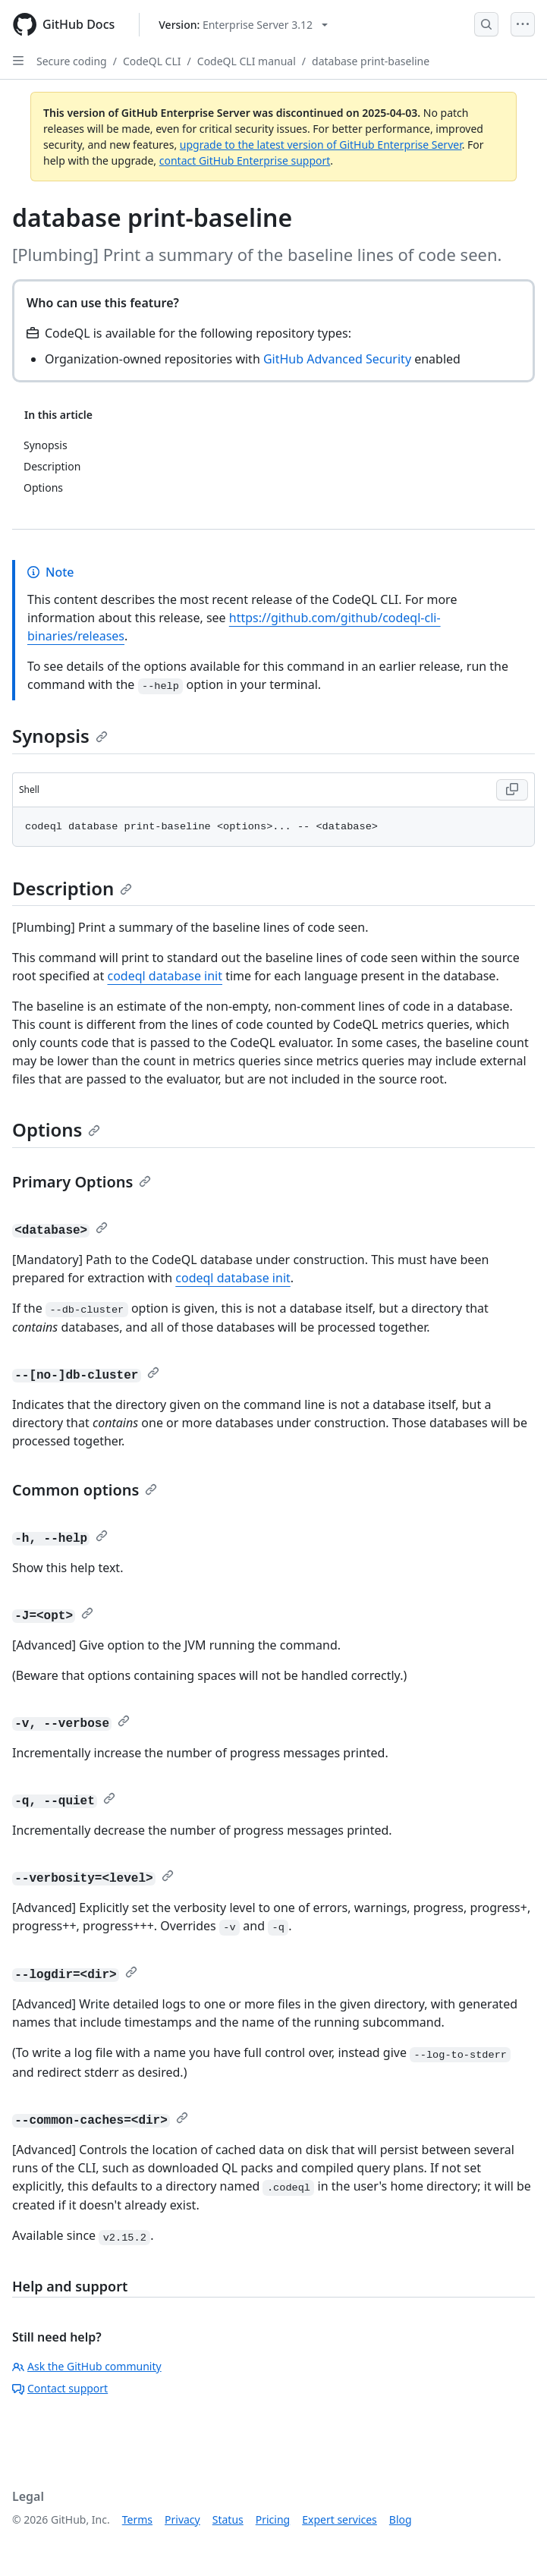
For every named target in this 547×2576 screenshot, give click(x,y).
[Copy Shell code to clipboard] (512, 789)
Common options (84, 1490)
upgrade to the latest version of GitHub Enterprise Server (321, 144)
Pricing (273, 2519)
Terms (137, 2519)
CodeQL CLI (152, 61)
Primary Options (81, 1182)
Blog (400, 2519)
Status (228, 2519)
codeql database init (165, 975)
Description (72, 888)
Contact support (60, 2388)
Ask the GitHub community (87, 2366)
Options (56, 1129)
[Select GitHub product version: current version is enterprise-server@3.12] (243, 24)
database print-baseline (370, 61)
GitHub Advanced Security (337, 359)
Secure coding (71, 61)
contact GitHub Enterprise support (245, 160)
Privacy (182, 2519)
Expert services (339, 2519)
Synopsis (60, 735)
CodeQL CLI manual (246, 61)
